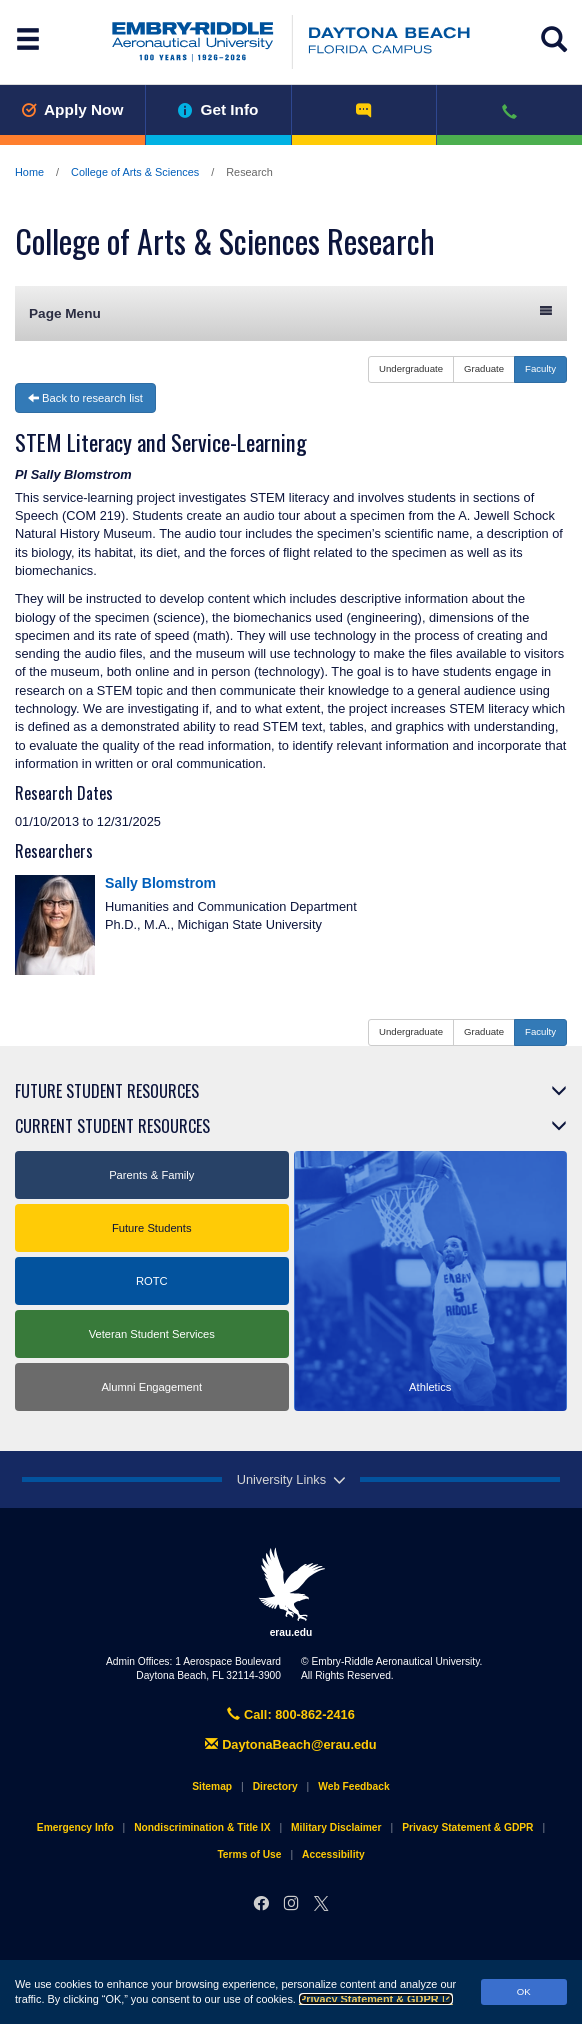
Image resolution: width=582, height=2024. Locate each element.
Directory (275, 1786)
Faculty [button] (540, 368)
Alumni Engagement (151, 1387)
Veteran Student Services (152, 1334)
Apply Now (72, 109)
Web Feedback (353, 1786)
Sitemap (212, 1786)
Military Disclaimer (336, 1827)
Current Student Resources (112, 1126)
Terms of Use (249, 1854)
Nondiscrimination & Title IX (202, 1827)
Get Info (218, 109)
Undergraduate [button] (411, 368)
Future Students (152, 1228)
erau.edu (291, 1592)
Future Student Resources (107, 1091)
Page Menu (291, 312)
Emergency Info (75, 1827)
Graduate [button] (484, 368)
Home (29, 172)
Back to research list (85, 398)
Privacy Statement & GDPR (376, 1999)
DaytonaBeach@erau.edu (290, 1744)
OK (524, 1991)
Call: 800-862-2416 (291, 1714)
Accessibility (333, 1854)
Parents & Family (151, 1175)
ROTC (152, 1281)
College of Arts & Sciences (135, 172)
